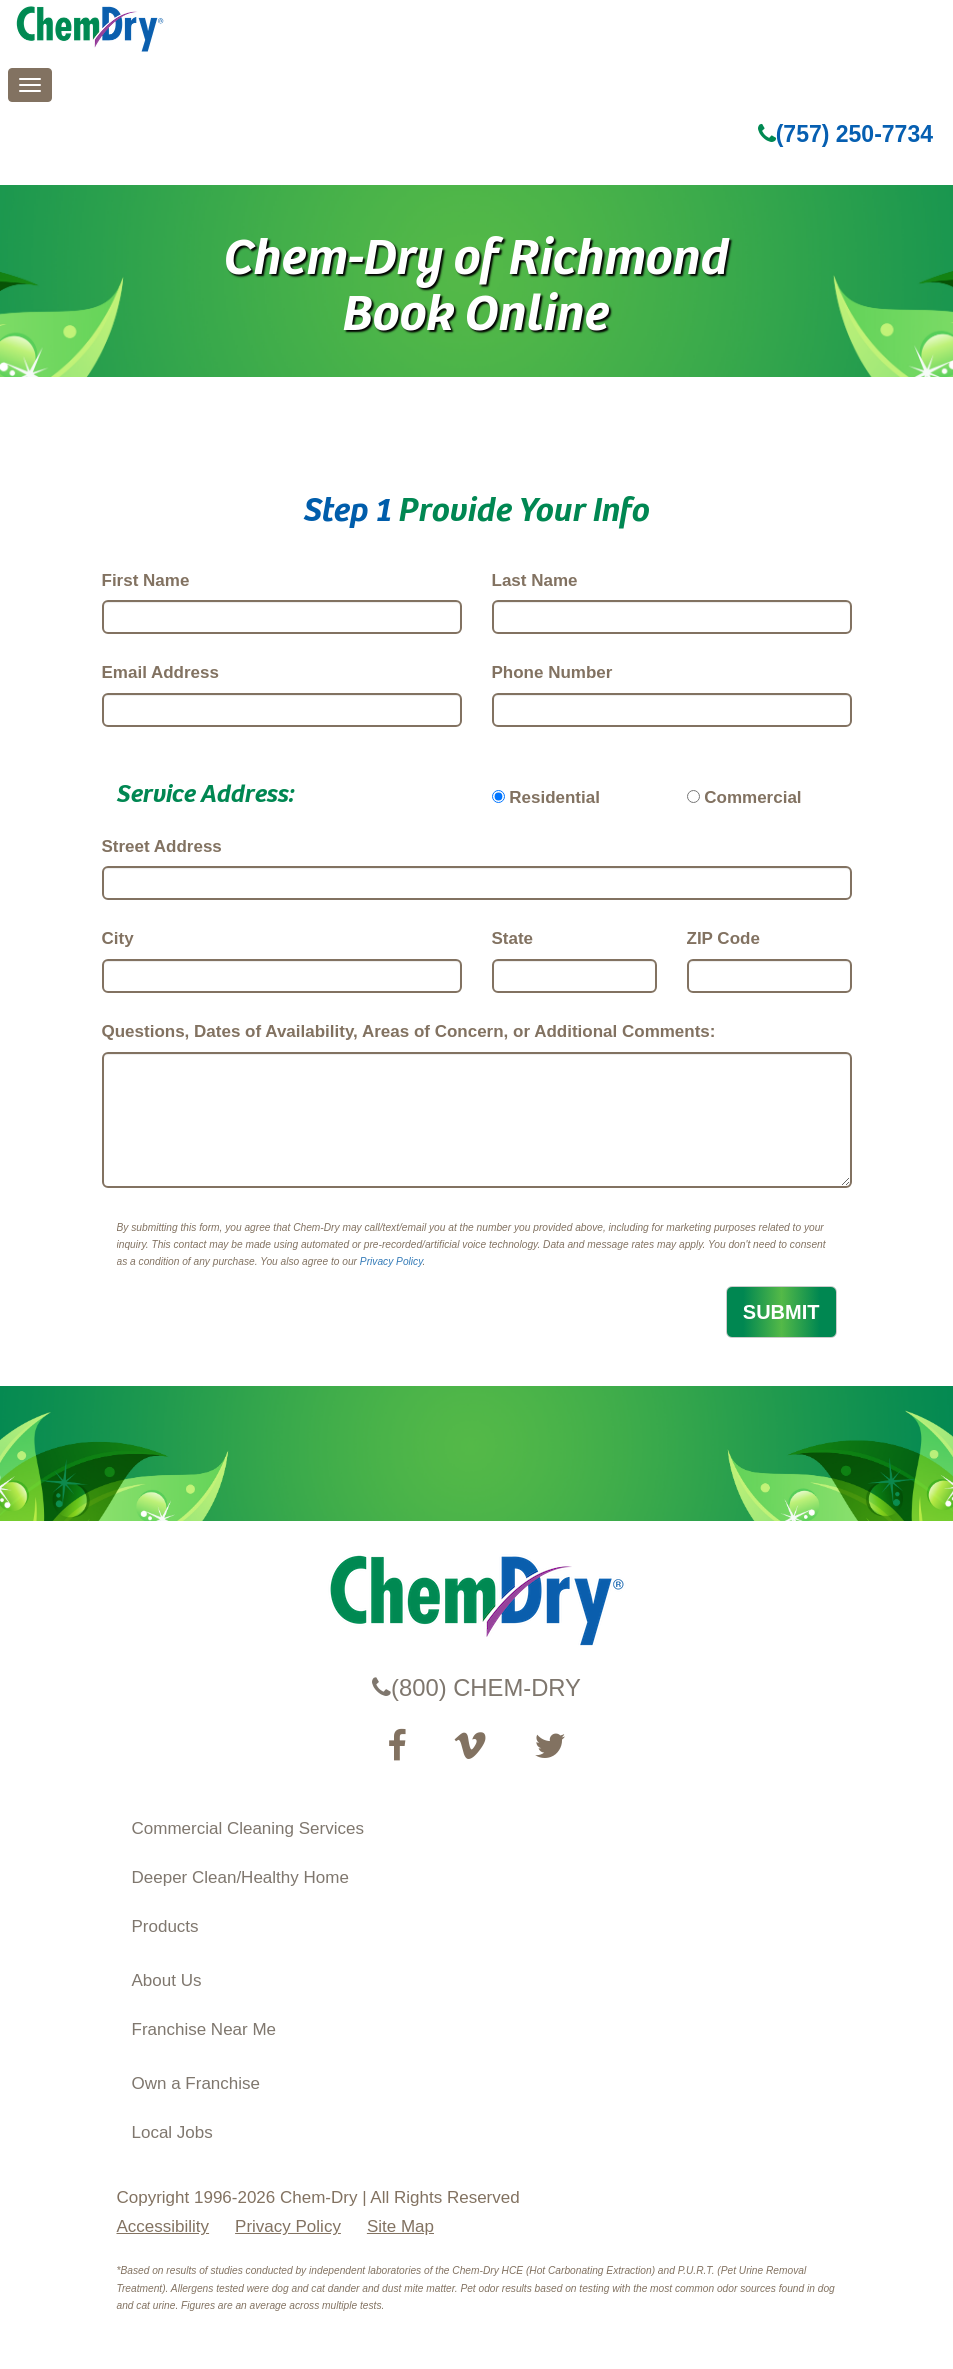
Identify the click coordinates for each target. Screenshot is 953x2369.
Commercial (752, 797)
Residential (554, 797)
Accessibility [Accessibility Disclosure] (163, 2226)
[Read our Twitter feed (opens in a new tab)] (550, 1746)
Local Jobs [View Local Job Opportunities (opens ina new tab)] (172, 2132)
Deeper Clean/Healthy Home (240, 1877)
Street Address (162, 846)
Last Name (535, 580)
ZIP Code (723, 938)
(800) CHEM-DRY (476, 1687)
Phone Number (552, 672)
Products (165, 1926)
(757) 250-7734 (845, 134)
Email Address (160, 672)
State (513, 938)
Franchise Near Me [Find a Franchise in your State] (204, 2029)
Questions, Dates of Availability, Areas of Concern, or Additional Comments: (409, 1031)
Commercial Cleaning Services (248, 1828)
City (118, 938)
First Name (146, 580)
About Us (167, 1980)
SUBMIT (781, 1312)
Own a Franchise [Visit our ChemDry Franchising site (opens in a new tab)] (196, 2083)
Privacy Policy (391, 1261)
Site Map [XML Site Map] (400, 2226)
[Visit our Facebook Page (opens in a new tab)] (396, 1746)
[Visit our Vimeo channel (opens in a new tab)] (470, 1746)
